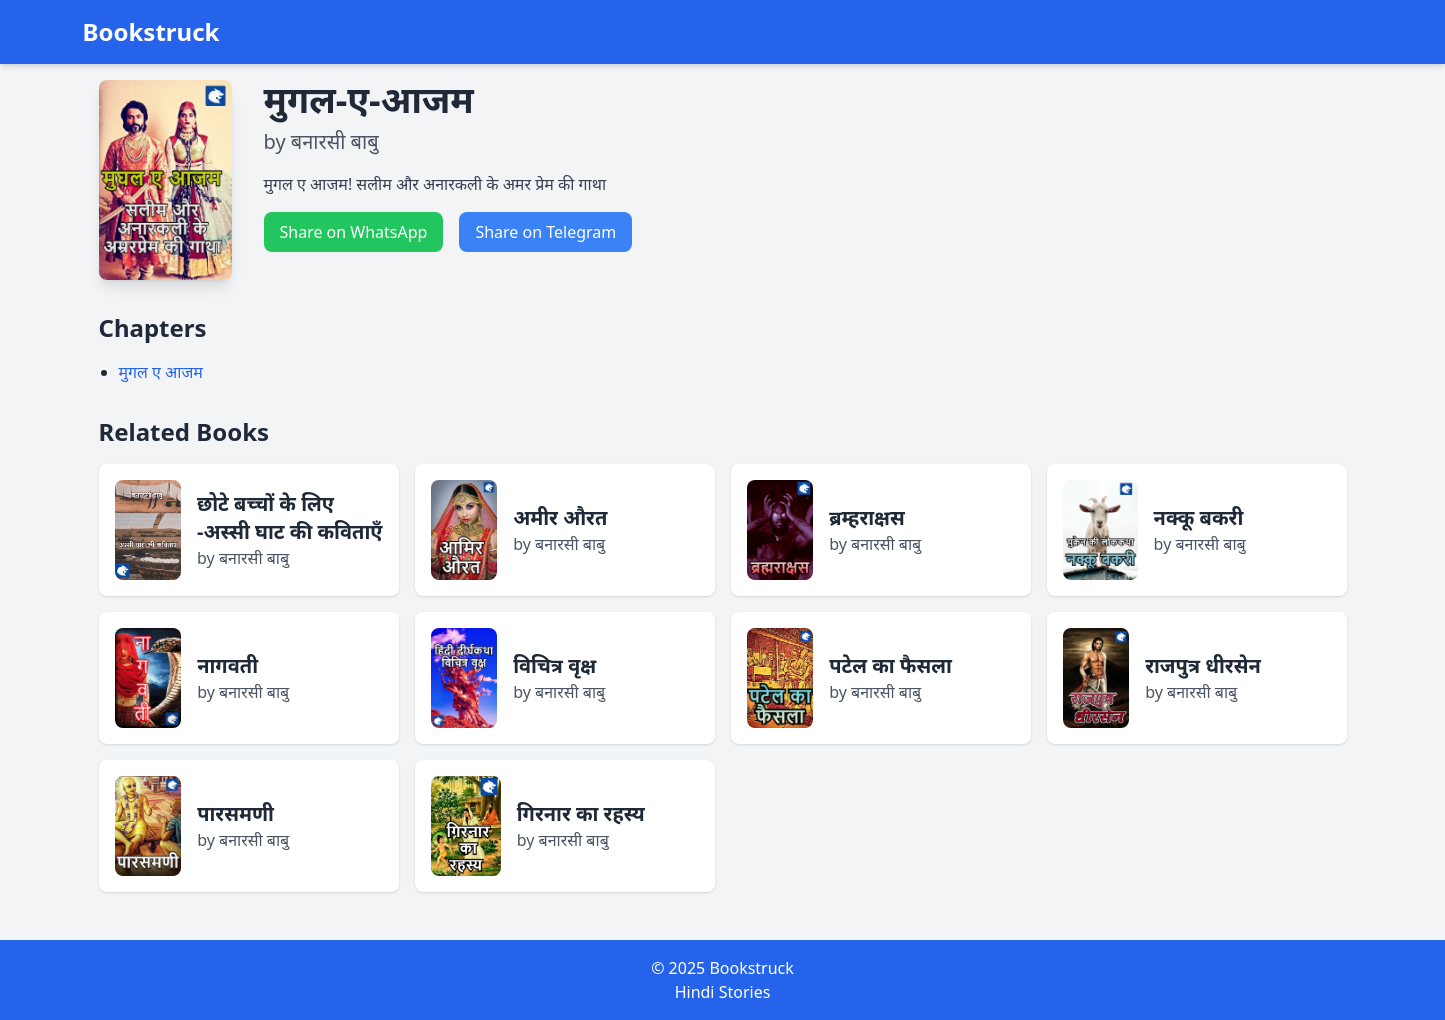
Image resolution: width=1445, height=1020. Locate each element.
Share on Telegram (545, 232)
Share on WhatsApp (354, 232)
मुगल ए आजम (161, 372)
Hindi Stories (723, 992)
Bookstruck (151, 32)
